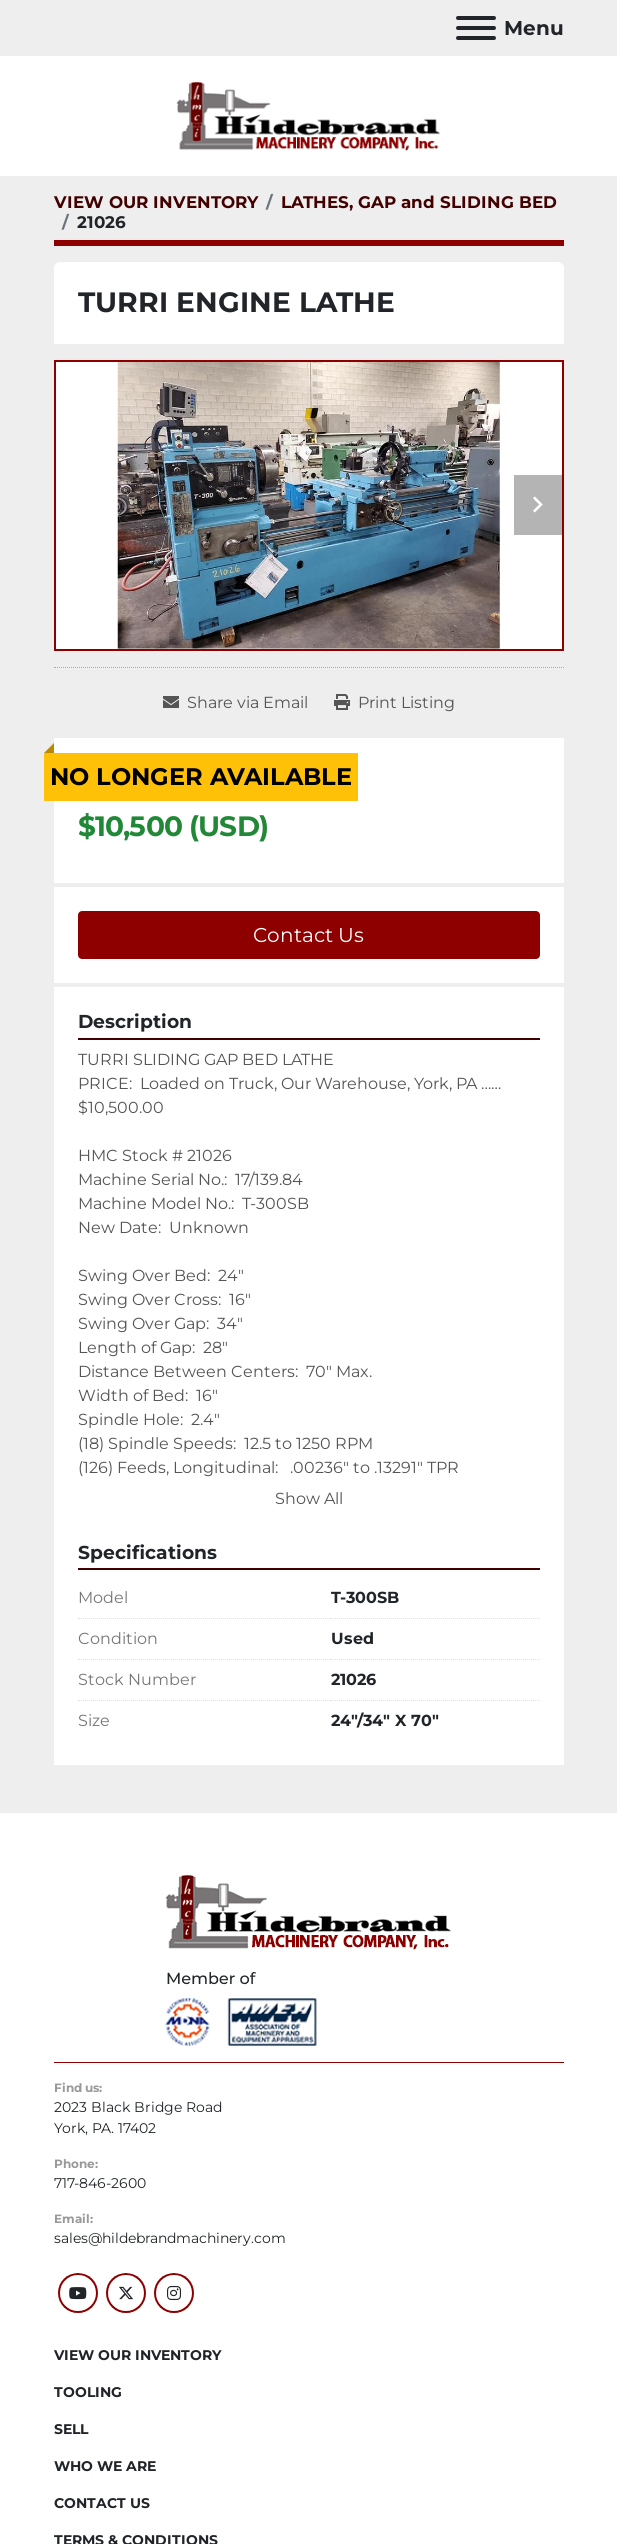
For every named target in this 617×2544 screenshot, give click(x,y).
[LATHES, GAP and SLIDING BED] (419, 202)
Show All (309, 1498)
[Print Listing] (394, 703)
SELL (71, 2429)
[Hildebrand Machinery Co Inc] (308, 1911)
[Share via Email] (235, 703)
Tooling (88, 2392)
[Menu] (476, 28)
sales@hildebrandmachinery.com (170, 2238)
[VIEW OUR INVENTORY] (156, 202)
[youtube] (78, 2293)
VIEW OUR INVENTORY (137, 2355)
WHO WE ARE (105, 2466)
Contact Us (308, 935)
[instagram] (174, 2293)
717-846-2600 (100, 2183)
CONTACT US (102, 2503)
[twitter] (126, 2293)
